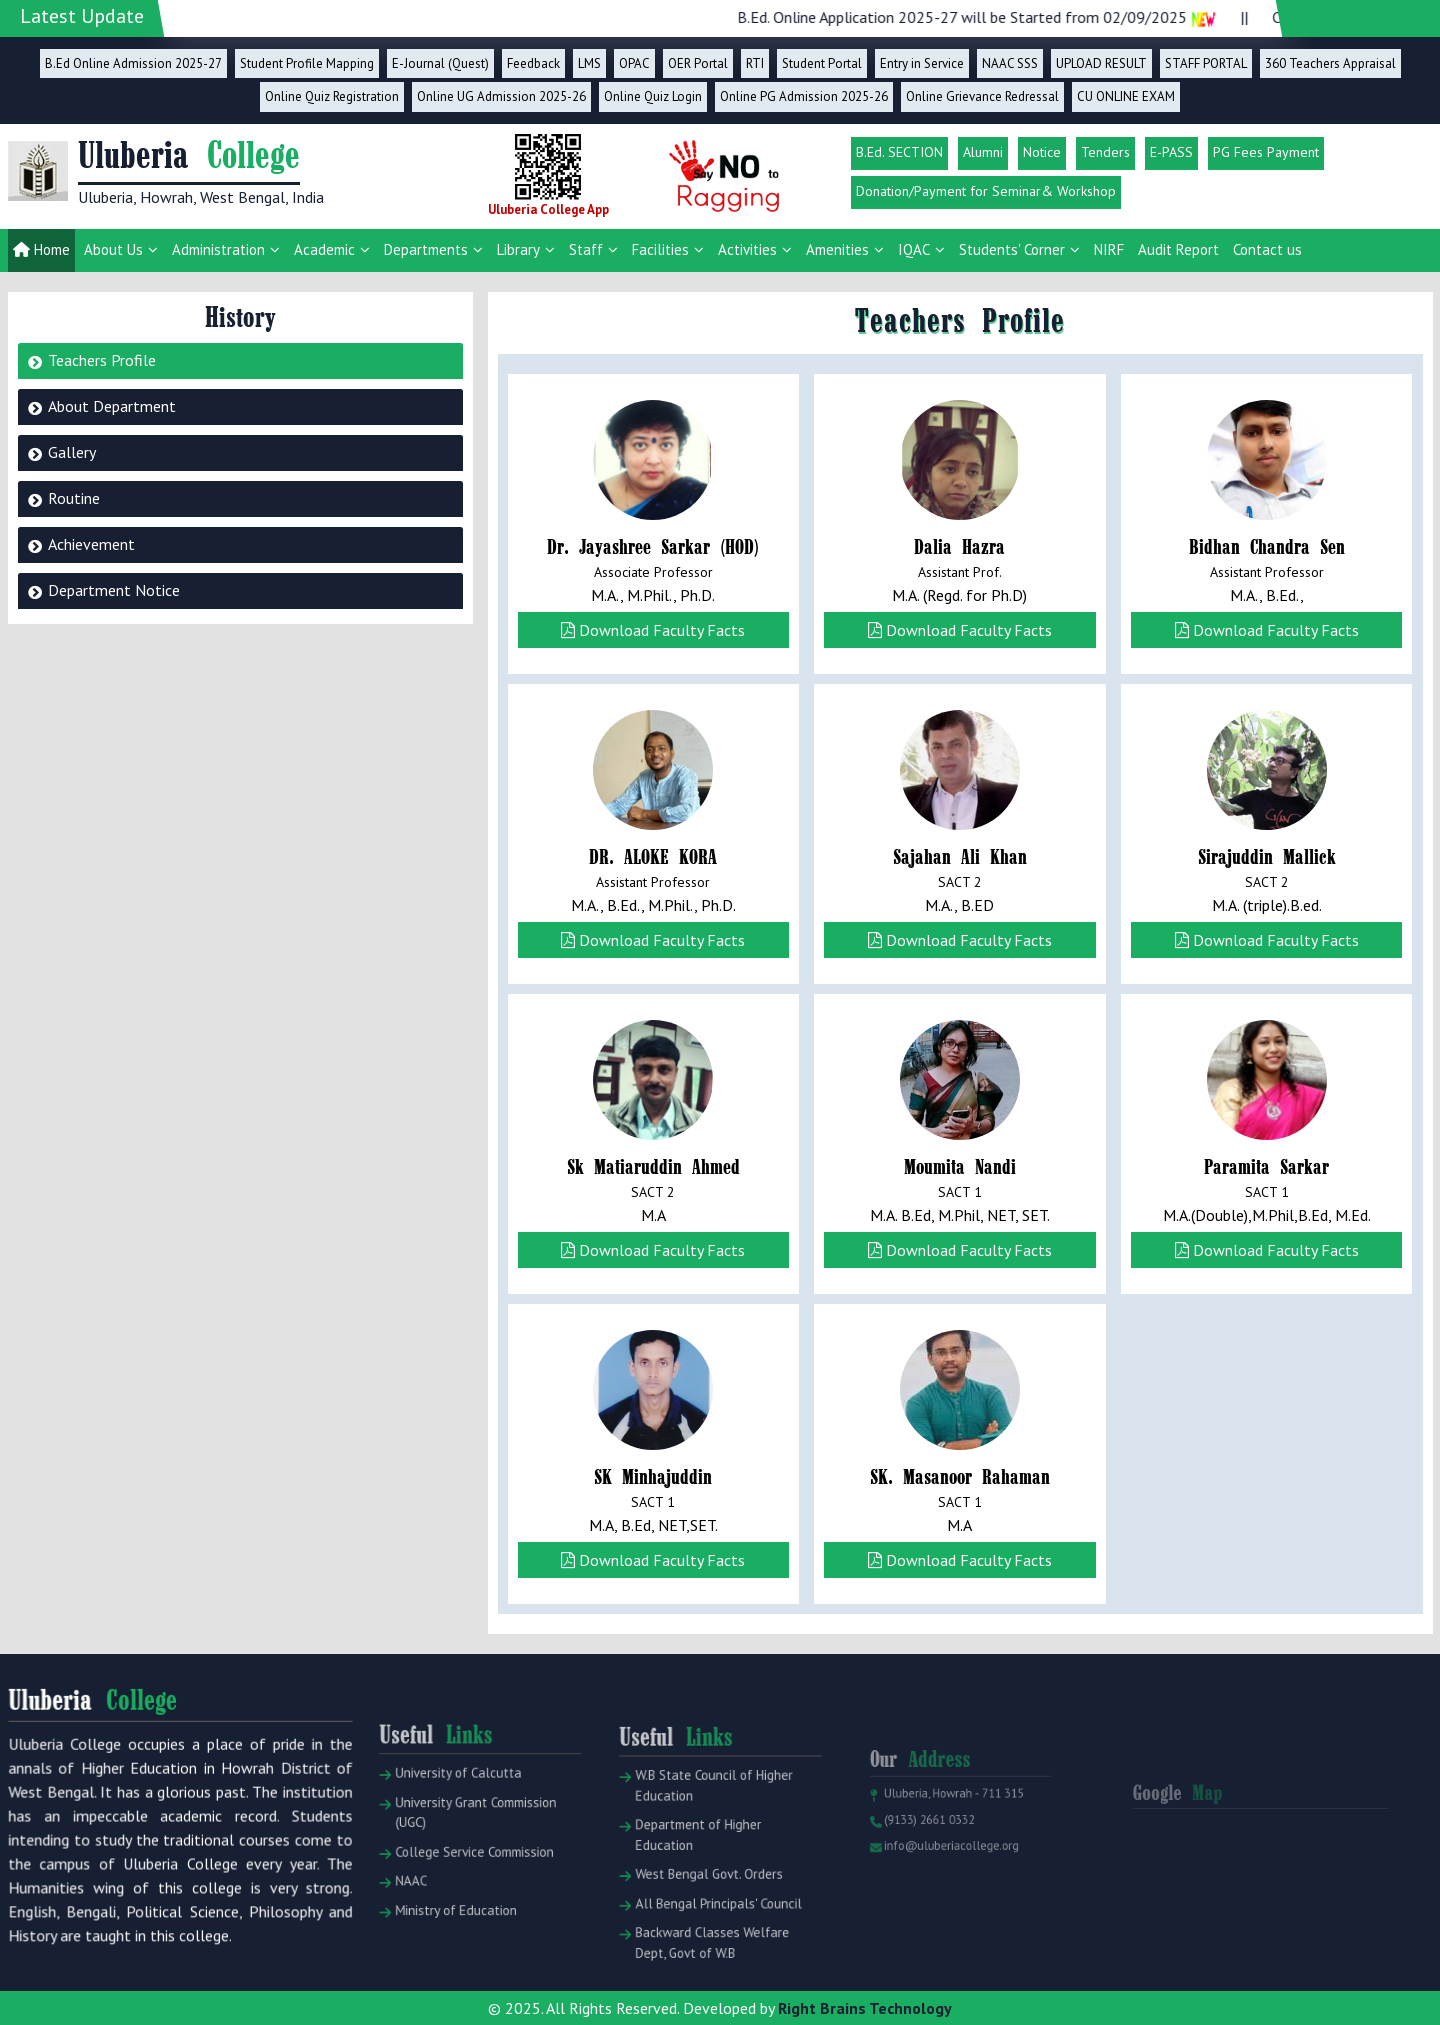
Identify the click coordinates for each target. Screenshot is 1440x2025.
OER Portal (698, 63)
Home (41, 249)
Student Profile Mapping (307, 63)
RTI (755, 63)
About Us (113, 249)
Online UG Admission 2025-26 (501, 96)
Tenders (1105, 152)
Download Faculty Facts (653, 630)
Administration (218, 249)
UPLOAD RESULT (1101, 63)
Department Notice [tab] (114, 590)
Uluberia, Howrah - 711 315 (948, 1824)
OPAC (634, 63)
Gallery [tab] (72, 452)
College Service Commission (468, 1881)
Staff (586, 249)
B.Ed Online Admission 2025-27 (133, 63)
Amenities (837, 249)
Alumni (983, 152)
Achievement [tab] (91, 544)
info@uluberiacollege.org (946, 1869)
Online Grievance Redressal (982, 96)
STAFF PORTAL (1206, 63)
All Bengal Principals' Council (711, 1928)
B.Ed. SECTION (899, 152)
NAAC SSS (1010, 63)
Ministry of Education (452, 1930)
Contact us (1267, 249)
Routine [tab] (74, 498)
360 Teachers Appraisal (1330, 63)
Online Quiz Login (653, 96)
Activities (747, 249)
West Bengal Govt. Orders (703, 1903)
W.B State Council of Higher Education (707, 1828)
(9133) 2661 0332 (927, 1847)
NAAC (414, 1906)
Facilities (660, 249)
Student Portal (822, 63)
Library (518, 249)
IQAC (914, 249)
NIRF (1109, 249)
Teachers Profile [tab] (102, 360)
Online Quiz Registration (332, 96)
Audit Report (1178, 249)
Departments (426, 249)
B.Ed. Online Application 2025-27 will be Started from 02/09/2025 (1002, 17)
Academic (324, 249)
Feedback (533, 63)
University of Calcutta (454, 1814)
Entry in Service (922, 63)
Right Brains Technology (865, 2008)
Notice (1042, 152)
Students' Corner (1012, 249)
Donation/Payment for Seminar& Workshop (986, 191)
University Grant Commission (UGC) (469, 1848)
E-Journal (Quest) (440, 63)
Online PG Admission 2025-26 (804, 96)
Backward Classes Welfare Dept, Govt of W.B (706, 1962)
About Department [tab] (112, 406)
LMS (589, 63)
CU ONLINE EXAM (1126, 96)
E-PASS (1171, 152)
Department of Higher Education (694, 1870)
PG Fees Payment (1266, 152)
